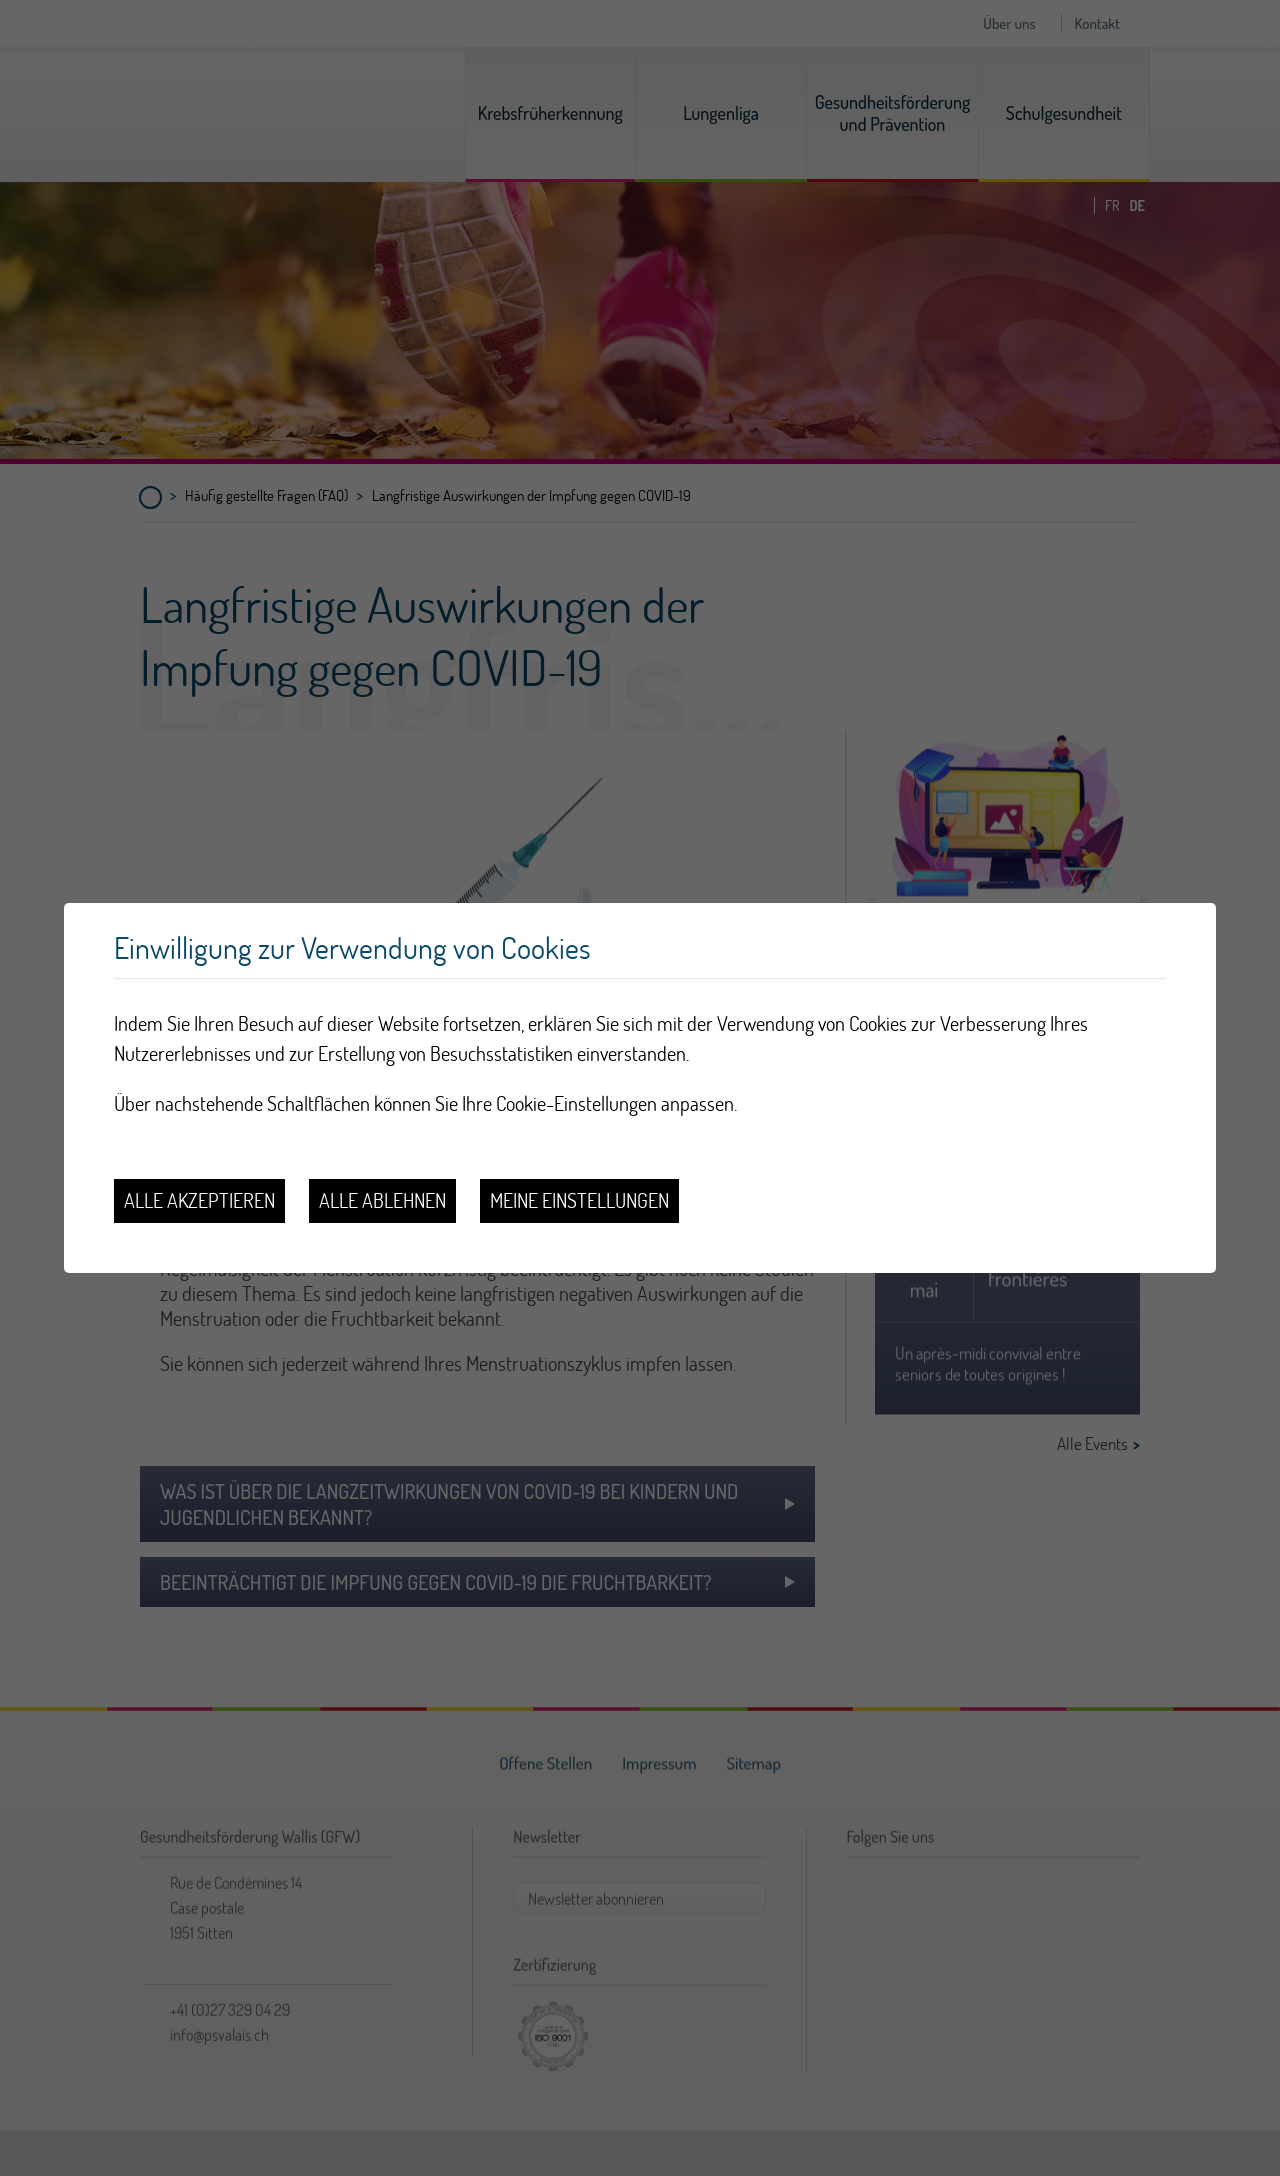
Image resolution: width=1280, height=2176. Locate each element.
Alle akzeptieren (199, 1200)
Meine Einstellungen (579, 1200)
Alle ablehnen (382, 1200)
